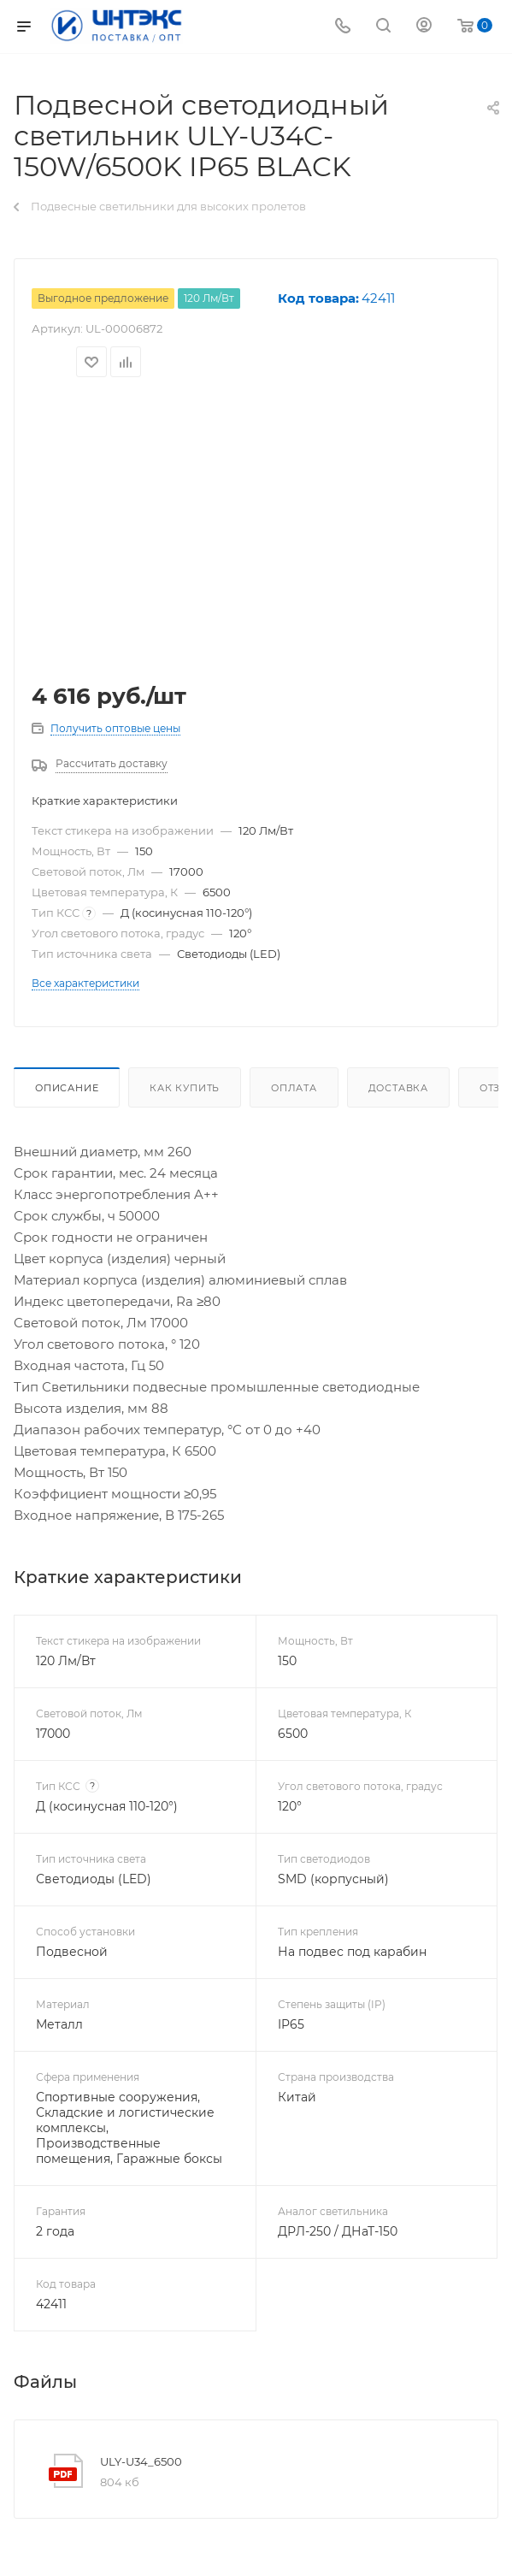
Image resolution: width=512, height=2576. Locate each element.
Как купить (185, 1088)
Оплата (294, 1088)
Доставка (398, 1088)
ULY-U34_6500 (141, 2461)
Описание (66, 1088)
